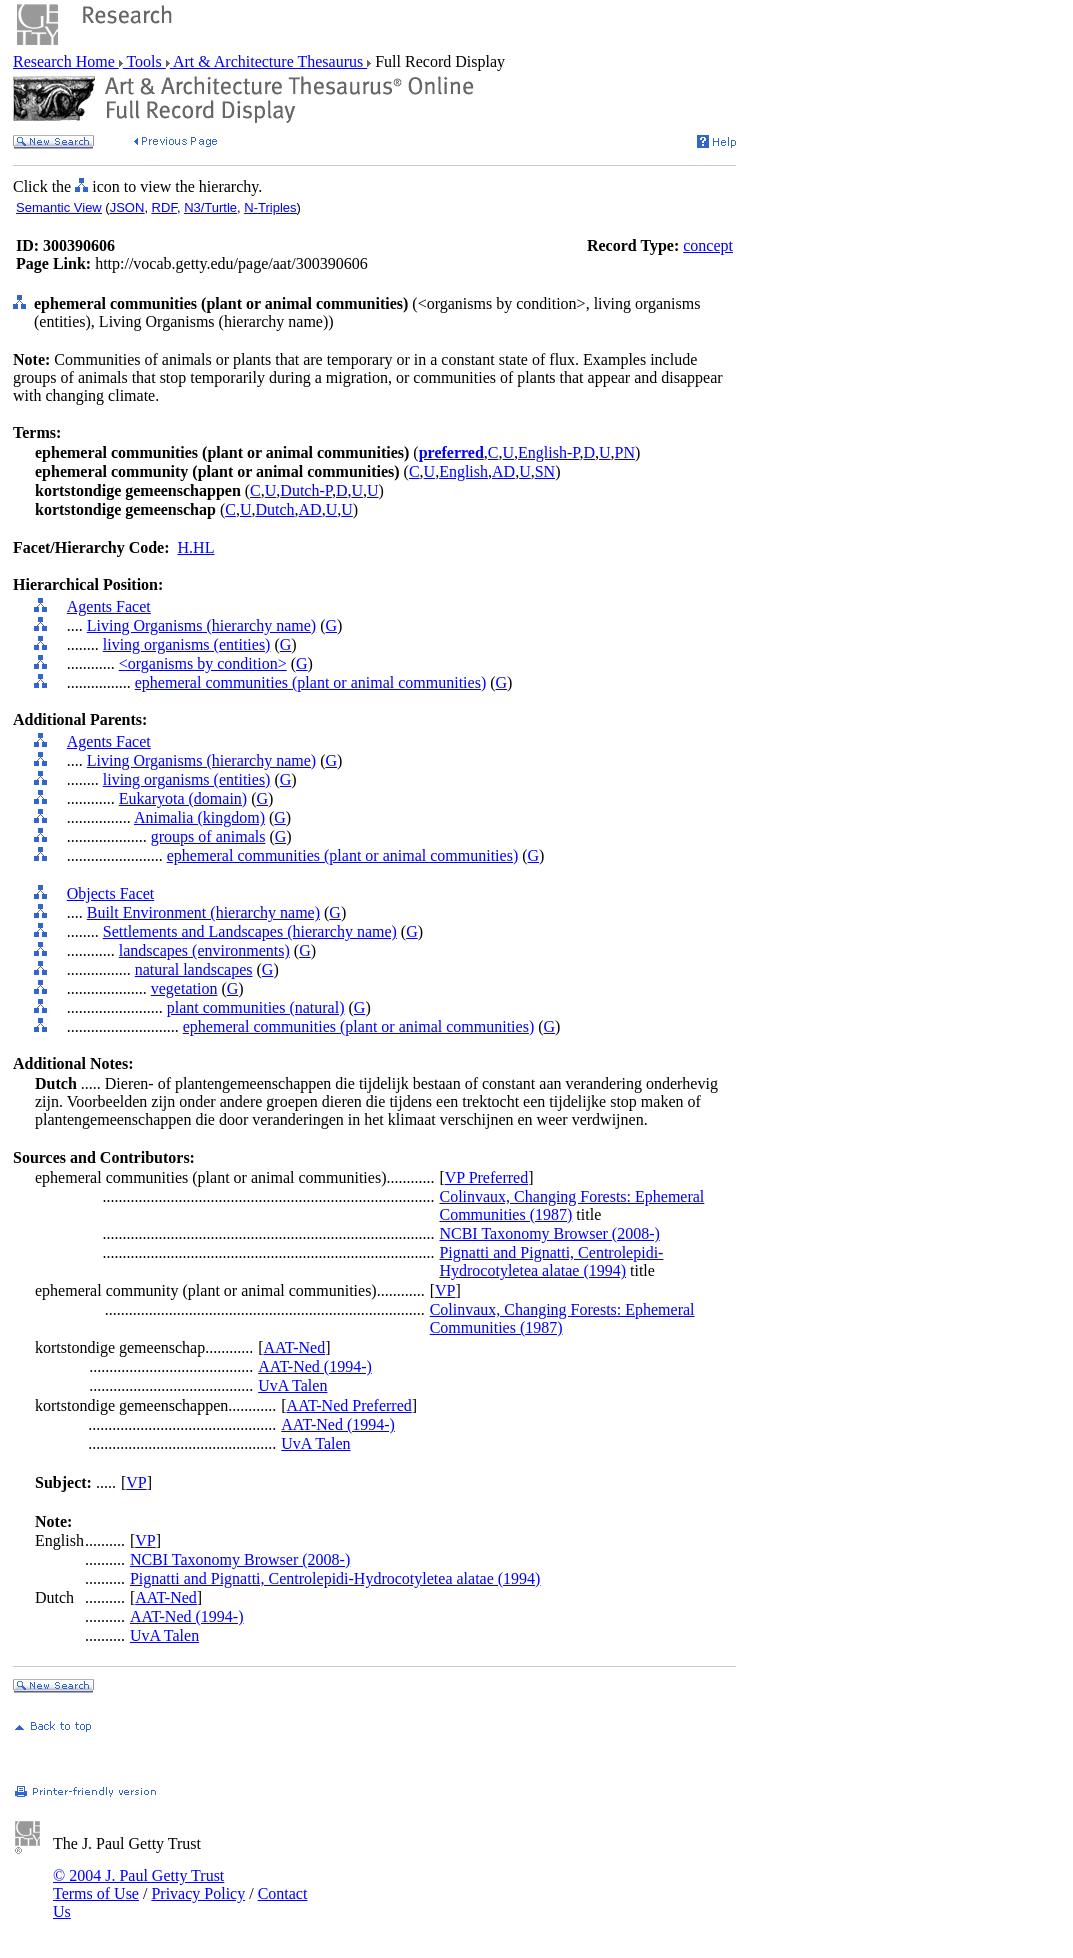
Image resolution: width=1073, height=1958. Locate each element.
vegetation (184, 988)
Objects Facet (111, 893)
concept (708, 245)
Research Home (66, 61)
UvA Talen (292, 1385)
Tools (144, 61)
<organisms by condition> (203, 663)
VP (445, 1290)
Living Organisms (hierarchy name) (201, 625)
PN (625, 452)
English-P (548, 452)
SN (545, 471)
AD (503, 471)
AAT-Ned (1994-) (315, 1366)
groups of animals (208, 836)
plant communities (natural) (256, 1007)
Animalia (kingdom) (199, 817)
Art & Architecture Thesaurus (268, 61)
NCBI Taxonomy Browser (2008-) (549, 1233)
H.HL (196, 547)
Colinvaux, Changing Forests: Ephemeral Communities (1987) (571, 1205)
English (463, 471)
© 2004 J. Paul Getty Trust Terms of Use (138, 1884)
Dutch (274, 509)
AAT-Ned (295, 1347)
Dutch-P (306, 490)
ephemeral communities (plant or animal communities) (310, 682)
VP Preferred (486, 1177)
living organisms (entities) (187, 644)
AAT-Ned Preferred (349, 1405)
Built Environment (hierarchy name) (203, 912)
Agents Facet (109, 606)
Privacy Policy (198, 1893)
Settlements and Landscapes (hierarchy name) (250, 931)
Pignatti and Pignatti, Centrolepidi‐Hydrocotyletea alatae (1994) (551, 1261)
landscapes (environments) (204, 950)
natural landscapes (194, 969)
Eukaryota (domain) (183, 798)
